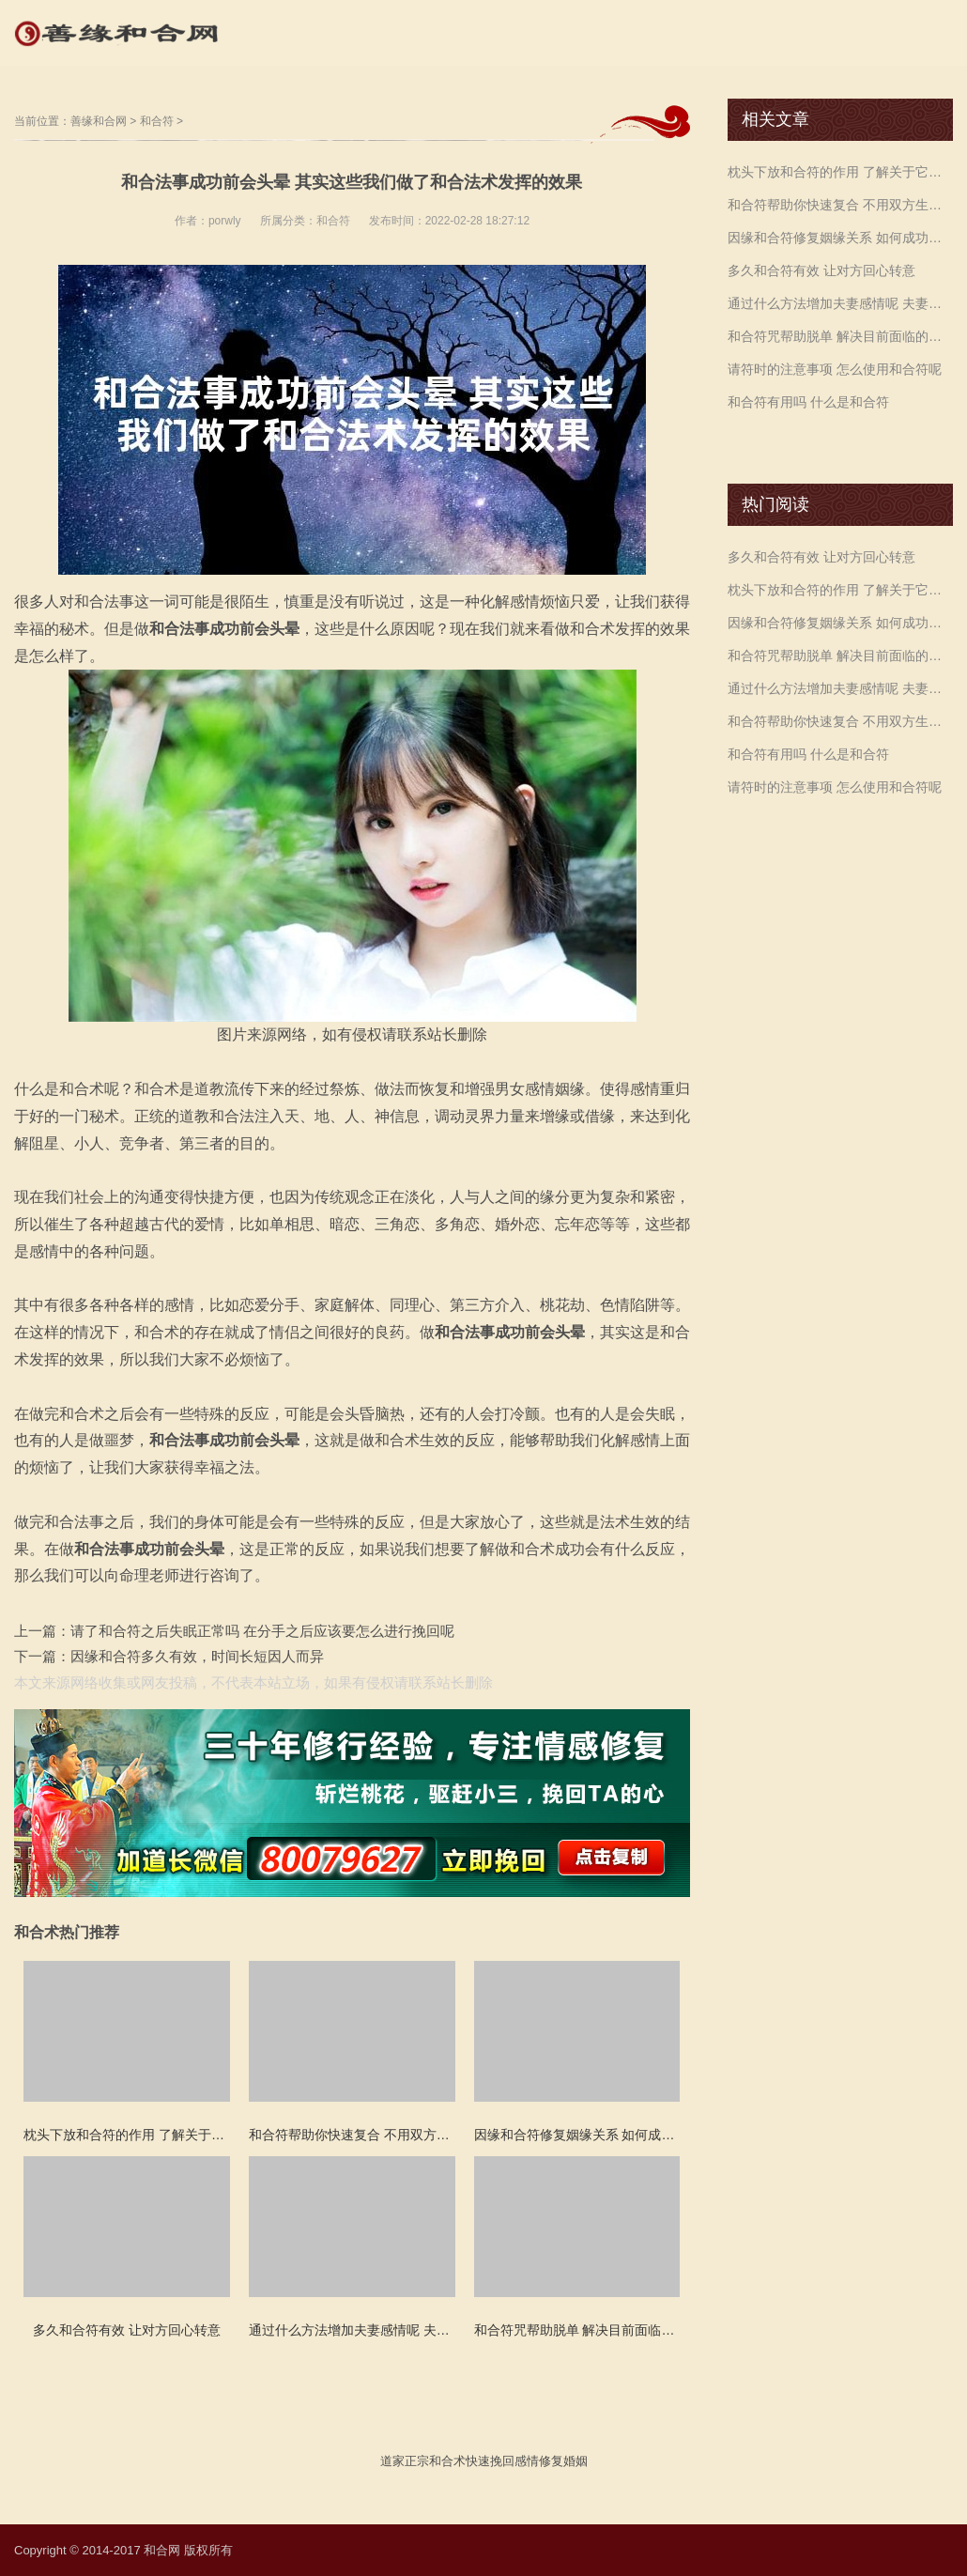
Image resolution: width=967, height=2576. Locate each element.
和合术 (447, 2461)
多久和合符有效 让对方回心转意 (821, 270)
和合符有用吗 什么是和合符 (808, 401)
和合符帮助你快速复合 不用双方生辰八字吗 (840, 204)
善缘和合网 (98, 121)
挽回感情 (514, 2461)
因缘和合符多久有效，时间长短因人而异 (197, 1656)
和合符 (157, 121)
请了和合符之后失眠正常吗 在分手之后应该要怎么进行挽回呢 (262, 1631)
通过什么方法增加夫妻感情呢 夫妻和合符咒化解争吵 (840, 303)
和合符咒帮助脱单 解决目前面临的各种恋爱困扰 (840, 336)
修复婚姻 (563, 2461)
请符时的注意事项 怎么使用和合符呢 (835, 369)
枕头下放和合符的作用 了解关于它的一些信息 (840, 171)
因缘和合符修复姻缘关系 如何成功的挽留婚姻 (840, 237)
